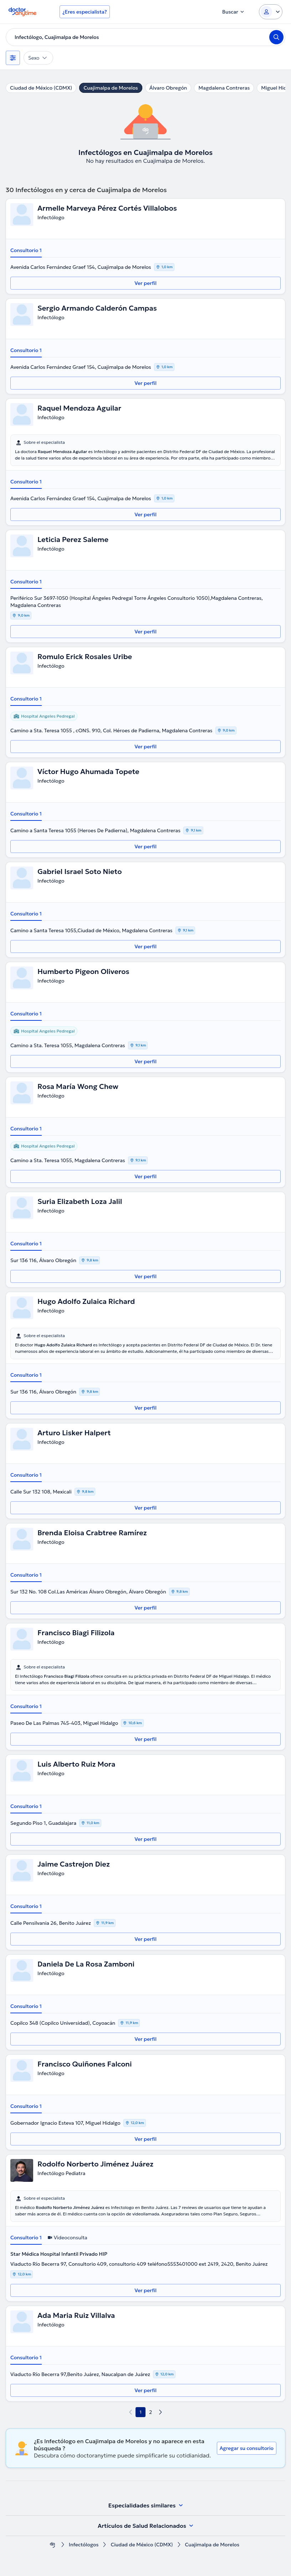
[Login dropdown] (270, 11)
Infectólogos (84, 2545)
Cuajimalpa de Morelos (110, 88)
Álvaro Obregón (168, 88)
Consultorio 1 (26, 250)
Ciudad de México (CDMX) (41, 88)
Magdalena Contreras (224, 88)
